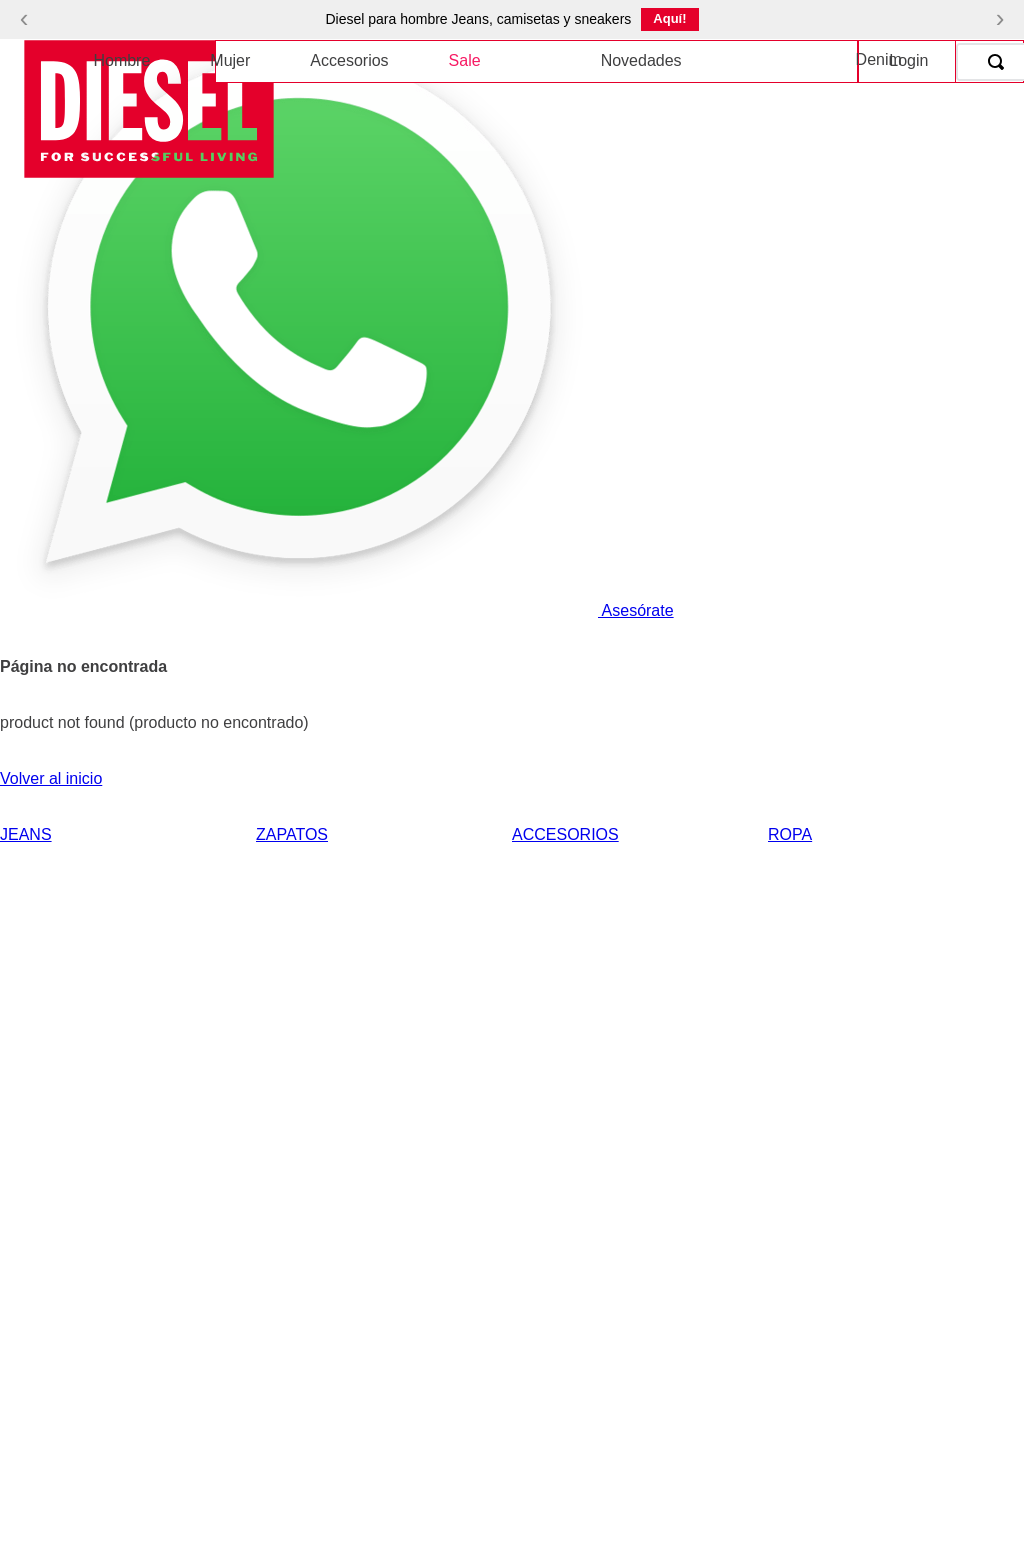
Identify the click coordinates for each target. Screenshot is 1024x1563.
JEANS (26, 834)
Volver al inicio (51, 778)
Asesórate (337, 610)
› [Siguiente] (1000, 18)
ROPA (790, 834)
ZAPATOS (292, 834)
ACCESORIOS (565, 834)
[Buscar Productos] (1000, 62)
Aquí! (669, 18)
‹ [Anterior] (24, 18)
